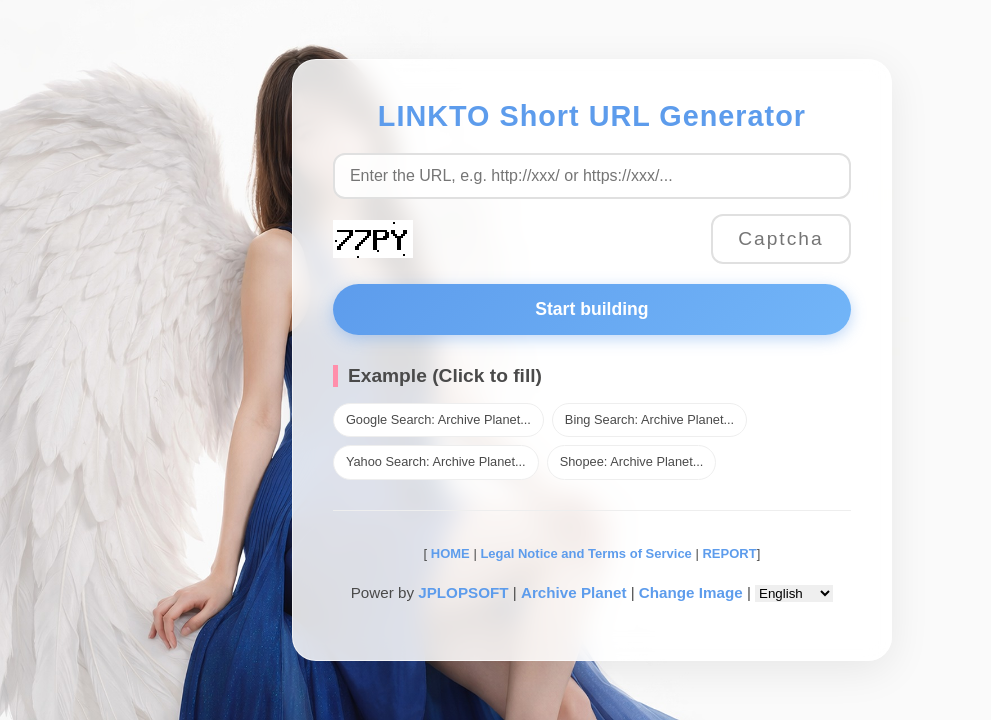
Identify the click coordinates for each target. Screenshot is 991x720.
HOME (448, 553)
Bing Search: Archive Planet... (649, 419)
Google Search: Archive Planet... (438, 419)
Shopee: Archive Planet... (632, 461)
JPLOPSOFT (463, 592)
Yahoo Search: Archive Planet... (436, 461)
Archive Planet (574, 592)
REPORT (729, 553)
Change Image (691, 592)
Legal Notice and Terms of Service (585, 553)
